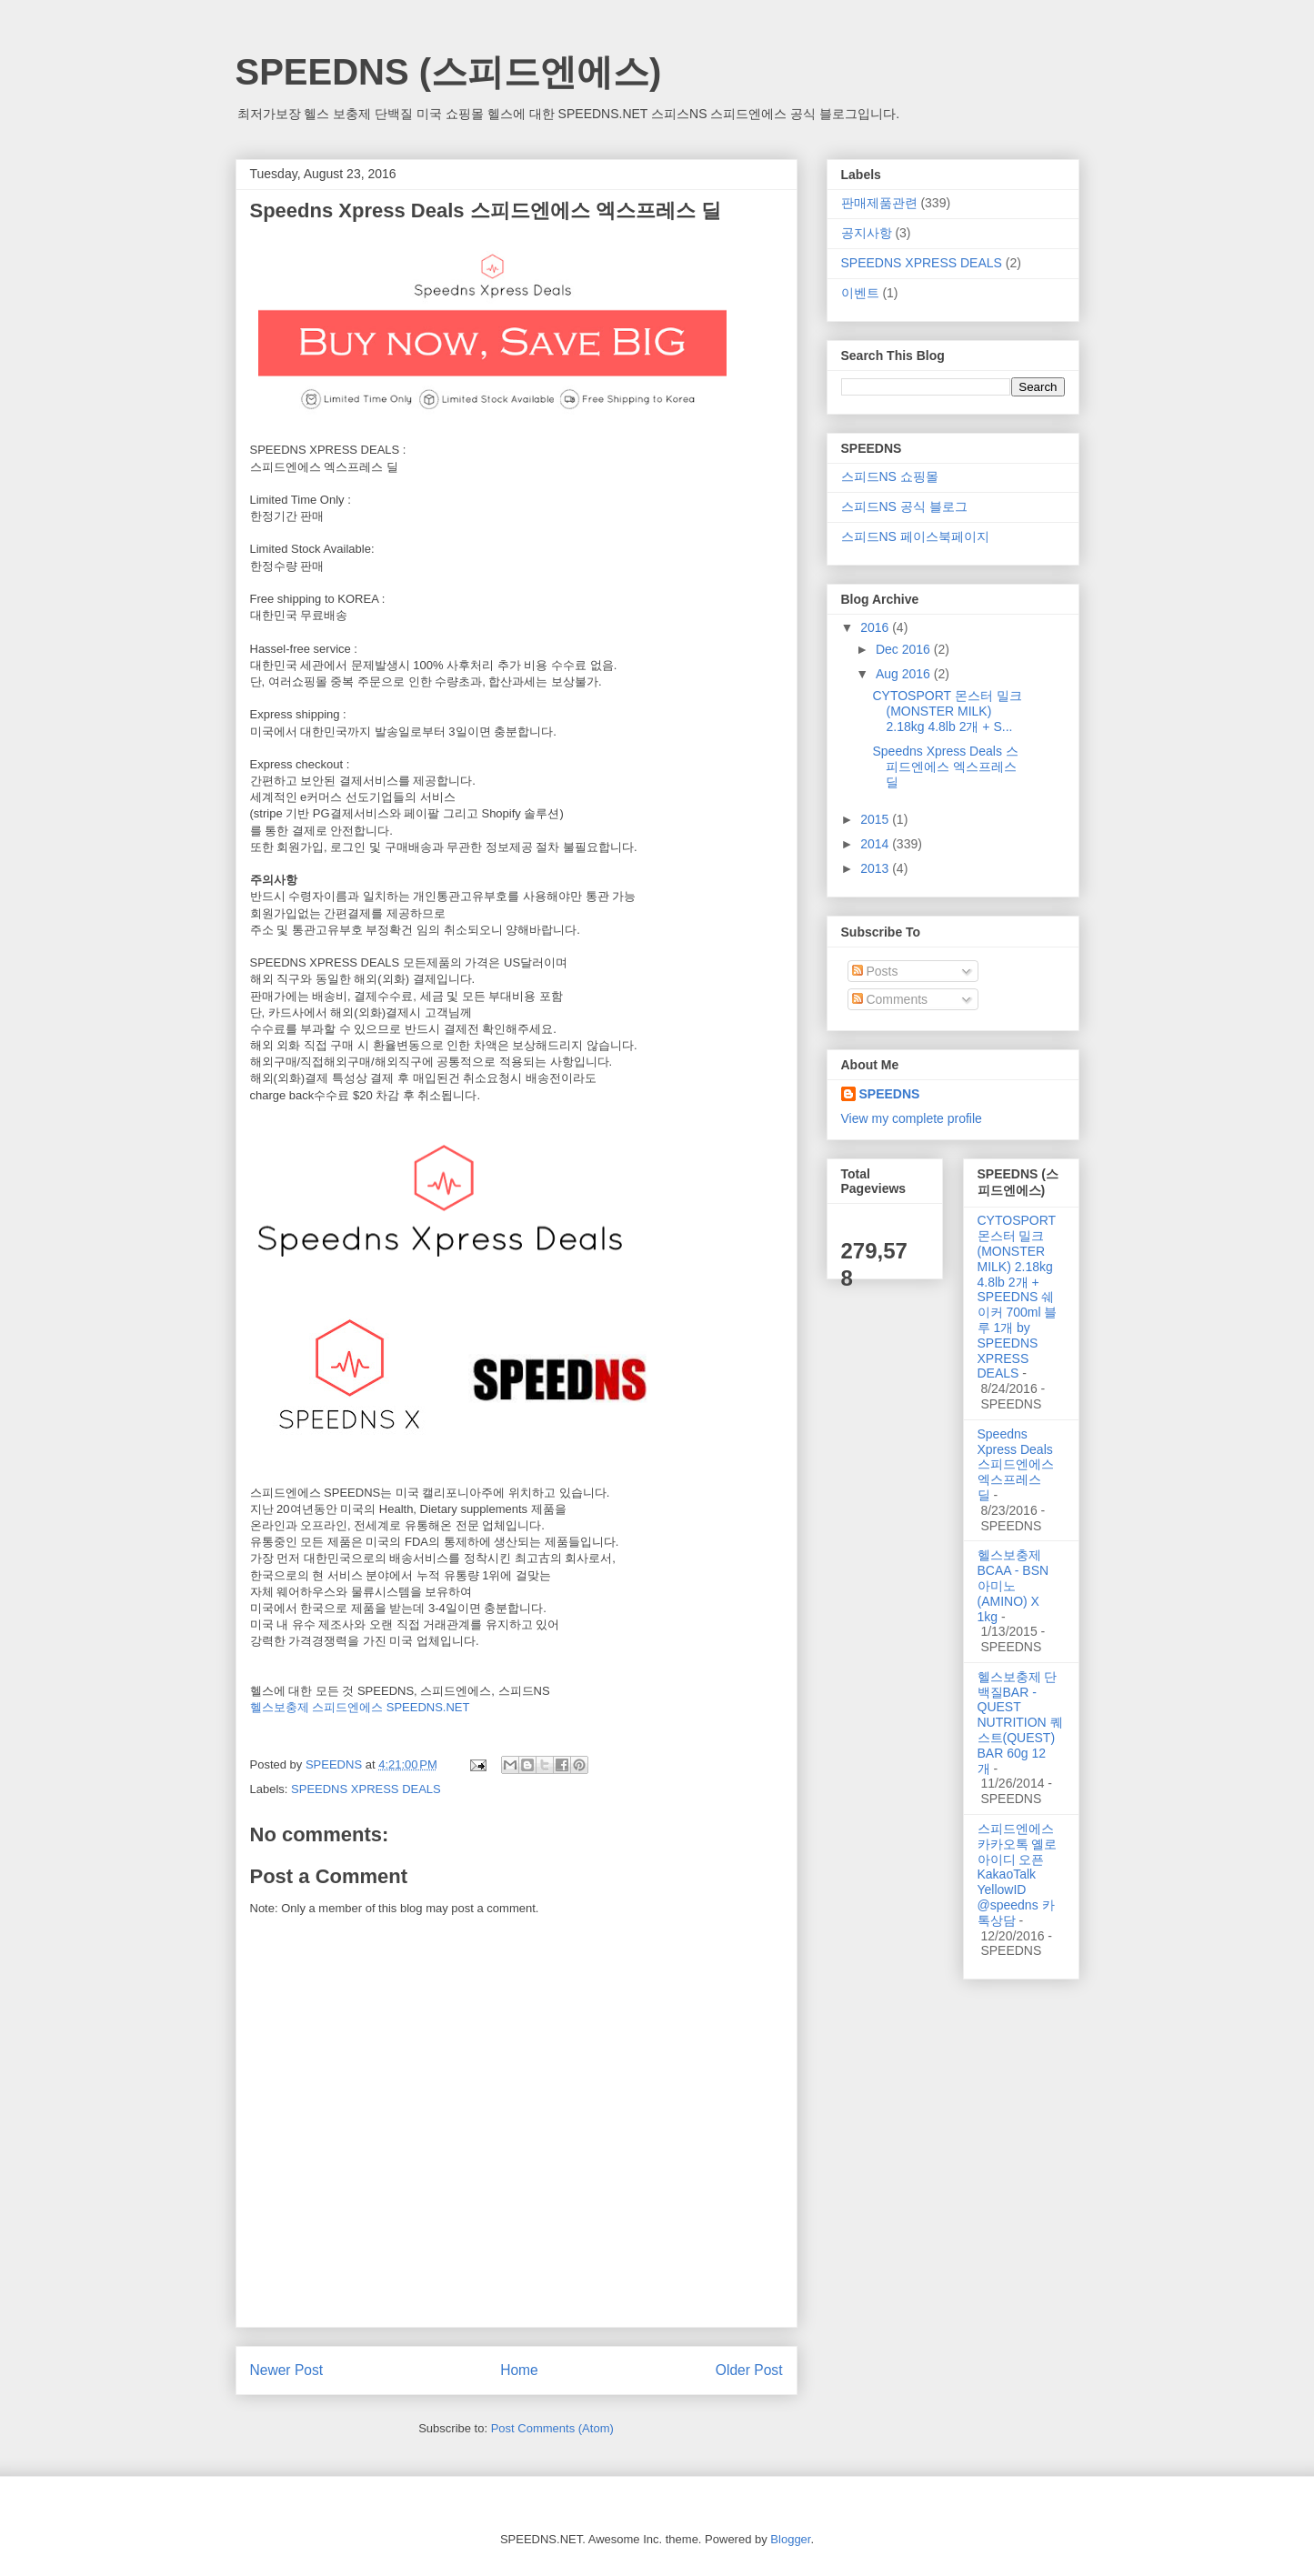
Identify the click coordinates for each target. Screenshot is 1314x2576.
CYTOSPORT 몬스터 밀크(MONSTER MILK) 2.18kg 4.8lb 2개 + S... (946, 711)
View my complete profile (911, 1118)
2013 (876, 868)
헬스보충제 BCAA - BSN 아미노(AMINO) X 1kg (1013, 1585)
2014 (876, 844)
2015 (876, 819)
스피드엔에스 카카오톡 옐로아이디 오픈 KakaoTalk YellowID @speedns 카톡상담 (1018, 1874)
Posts (875, 971)
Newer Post (287, 2370)
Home (519, 2370)
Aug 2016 (905, 674)
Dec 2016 (905, 649)
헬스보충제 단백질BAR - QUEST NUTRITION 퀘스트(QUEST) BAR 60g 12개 (1020, 1722)
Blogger (790, 2539)
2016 (876, 627)
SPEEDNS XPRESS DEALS (366, 1789)
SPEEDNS (889, 1094)
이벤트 (860, 293)
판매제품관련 (879, 202)
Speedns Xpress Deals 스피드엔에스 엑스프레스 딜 (945, 766)
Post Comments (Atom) (552, 2428)
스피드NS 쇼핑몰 (889, 476)
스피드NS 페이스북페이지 (915, 536)
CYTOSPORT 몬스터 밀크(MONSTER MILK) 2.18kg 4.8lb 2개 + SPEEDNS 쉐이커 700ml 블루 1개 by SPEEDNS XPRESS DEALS (1018, 1296)
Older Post (749, 2370)
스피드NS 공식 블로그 (904, 506)
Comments (890, 999)
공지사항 (866, 233)
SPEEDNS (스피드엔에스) (449, 72)
